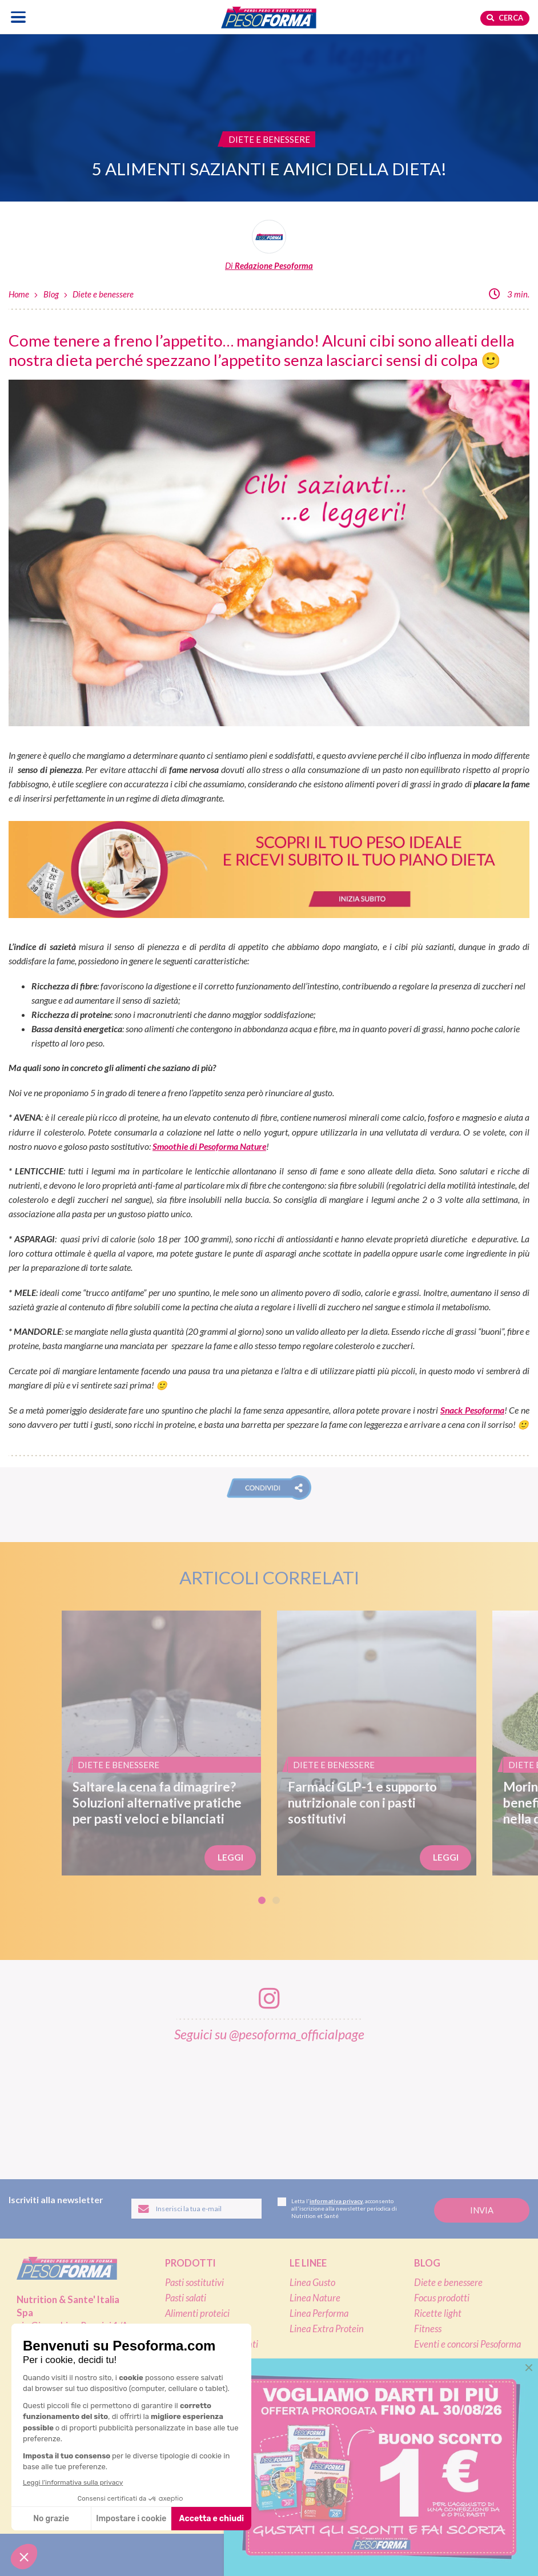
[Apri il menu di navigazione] (18, 16)
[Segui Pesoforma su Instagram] (268, 2554)
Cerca (505, 17)
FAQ (423, 2427)
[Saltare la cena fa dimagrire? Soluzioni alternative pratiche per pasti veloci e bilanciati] (161, 1743)
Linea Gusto (312, 2282)
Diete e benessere (103, 294)
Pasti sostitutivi (194, 2282)
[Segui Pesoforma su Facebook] (237, 2554)
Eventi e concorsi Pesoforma (467, 2344)
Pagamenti (310, 2423)
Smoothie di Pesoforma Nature (209, 1146)
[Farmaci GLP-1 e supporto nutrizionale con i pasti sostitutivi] (376, 1743)
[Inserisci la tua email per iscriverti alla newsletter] (196, 2209)
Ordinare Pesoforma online (341, 2407)
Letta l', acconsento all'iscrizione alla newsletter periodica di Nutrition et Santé (337, 2208)
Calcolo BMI (446, 2388)
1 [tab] (262, 1900)
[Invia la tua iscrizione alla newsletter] (481, 2210)
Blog (51, 294)
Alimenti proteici (197, 2313)
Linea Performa (319, 2313)
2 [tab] (276, 1900)
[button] (269, 1487)
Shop (303, 2388)
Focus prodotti (441, 2298)
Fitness (427, 2328)
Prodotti (190, 2263)
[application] (509, 2547)
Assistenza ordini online (335, 2438)
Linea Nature (315, 2298)
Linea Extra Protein (327, 2328)
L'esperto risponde (462, 2407)
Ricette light (437, 2313)
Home (19, 294)
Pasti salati (185, 2298)
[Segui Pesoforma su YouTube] (300, 2554)
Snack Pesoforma (472, 1409)
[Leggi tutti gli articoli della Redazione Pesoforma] (269, 246)
